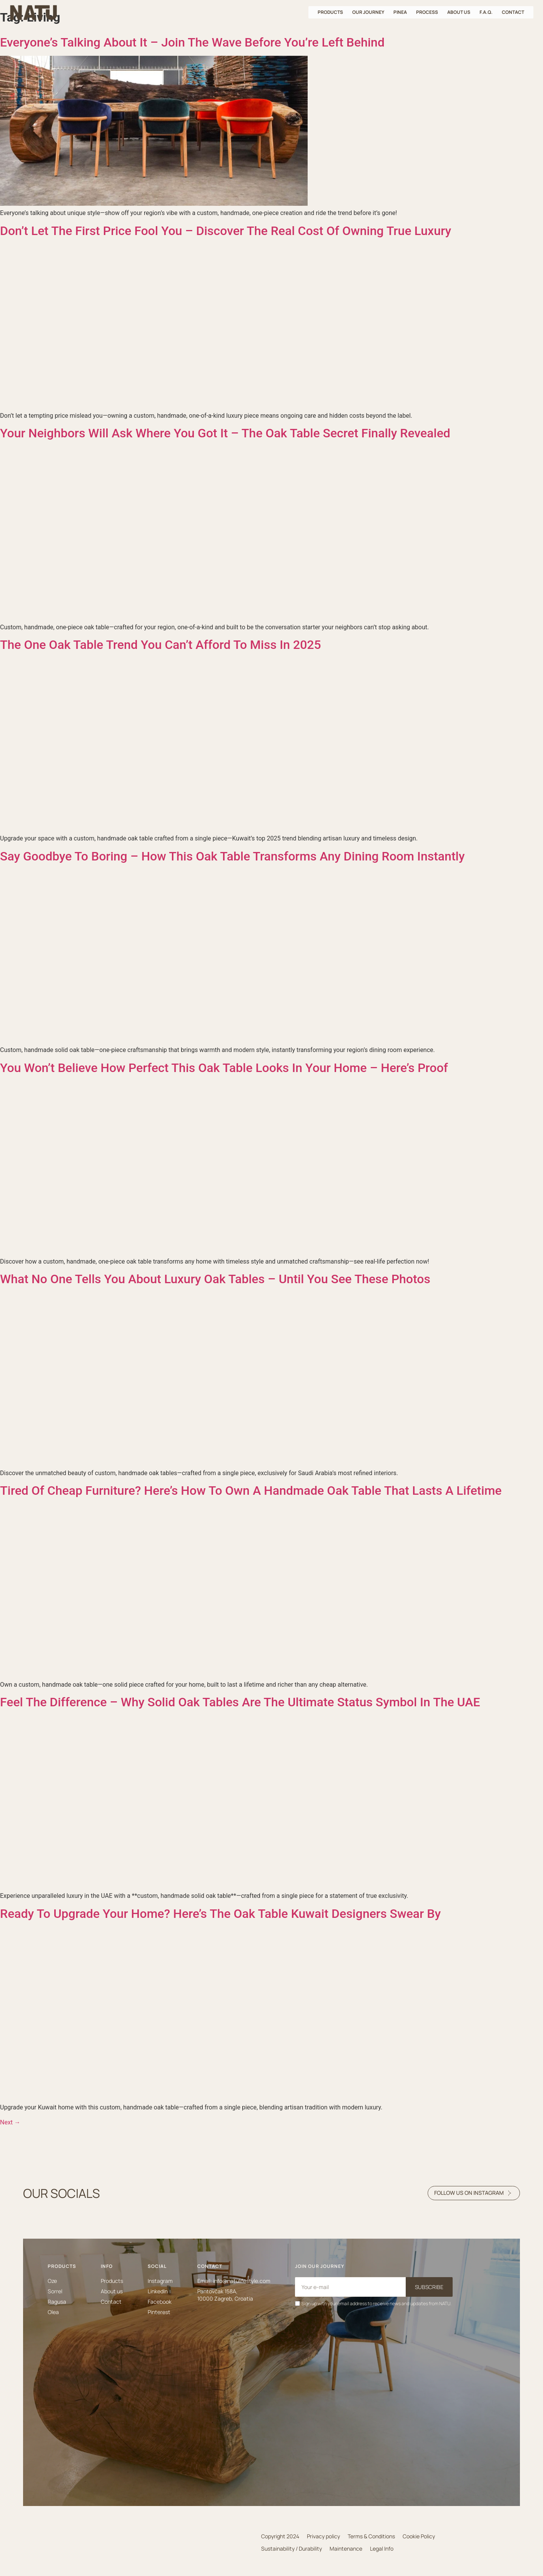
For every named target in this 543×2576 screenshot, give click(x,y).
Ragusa (57, 2301)
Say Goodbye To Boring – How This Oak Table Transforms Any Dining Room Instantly (232, 856)
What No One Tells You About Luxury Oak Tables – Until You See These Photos (215, 1279)
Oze (52, 2280)
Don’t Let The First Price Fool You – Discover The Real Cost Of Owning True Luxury (225, 230)
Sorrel (55, 2291)
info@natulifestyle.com (241, 2280)
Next (10, 2122)
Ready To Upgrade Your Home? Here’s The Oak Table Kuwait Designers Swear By (220, 1913)
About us (458, 12)
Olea (53, 2312)
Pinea (400, 12)
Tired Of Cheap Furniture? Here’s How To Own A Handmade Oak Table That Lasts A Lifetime (250, 1490)
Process (427, 12)
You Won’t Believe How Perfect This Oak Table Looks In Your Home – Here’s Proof (224, 1067)
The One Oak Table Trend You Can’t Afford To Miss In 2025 (160, 644)
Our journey (368, 12)
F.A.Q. (486, 12)
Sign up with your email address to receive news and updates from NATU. (376, 2303)
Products (330, 12)
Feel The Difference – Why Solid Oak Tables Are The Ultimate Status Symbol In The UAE (240, 1702)
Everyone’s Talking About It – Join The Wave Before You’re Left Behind (192, 42)
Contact (513, 12)
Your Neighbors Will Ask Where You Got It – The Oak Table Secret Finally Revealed (225, 433)
